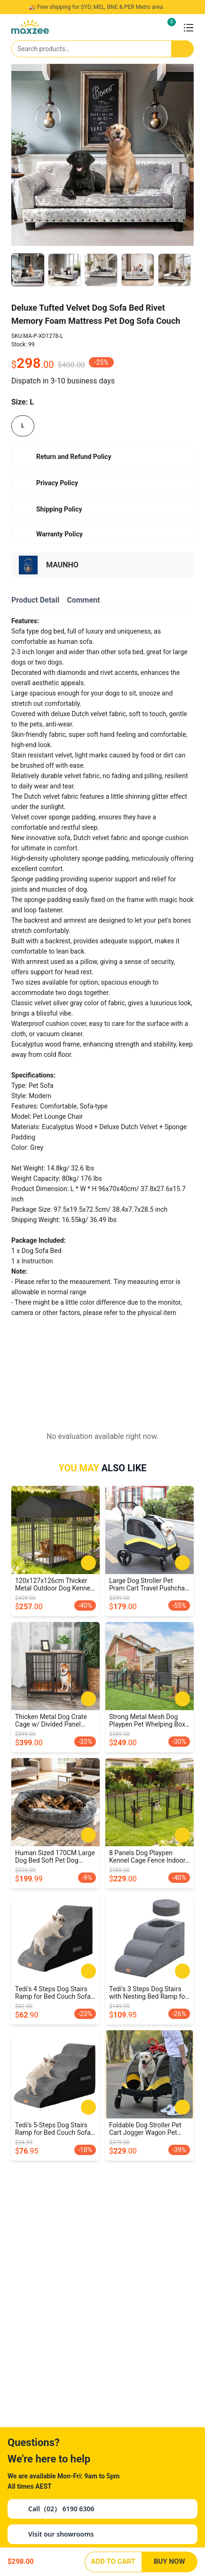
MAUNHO (62, 564)
